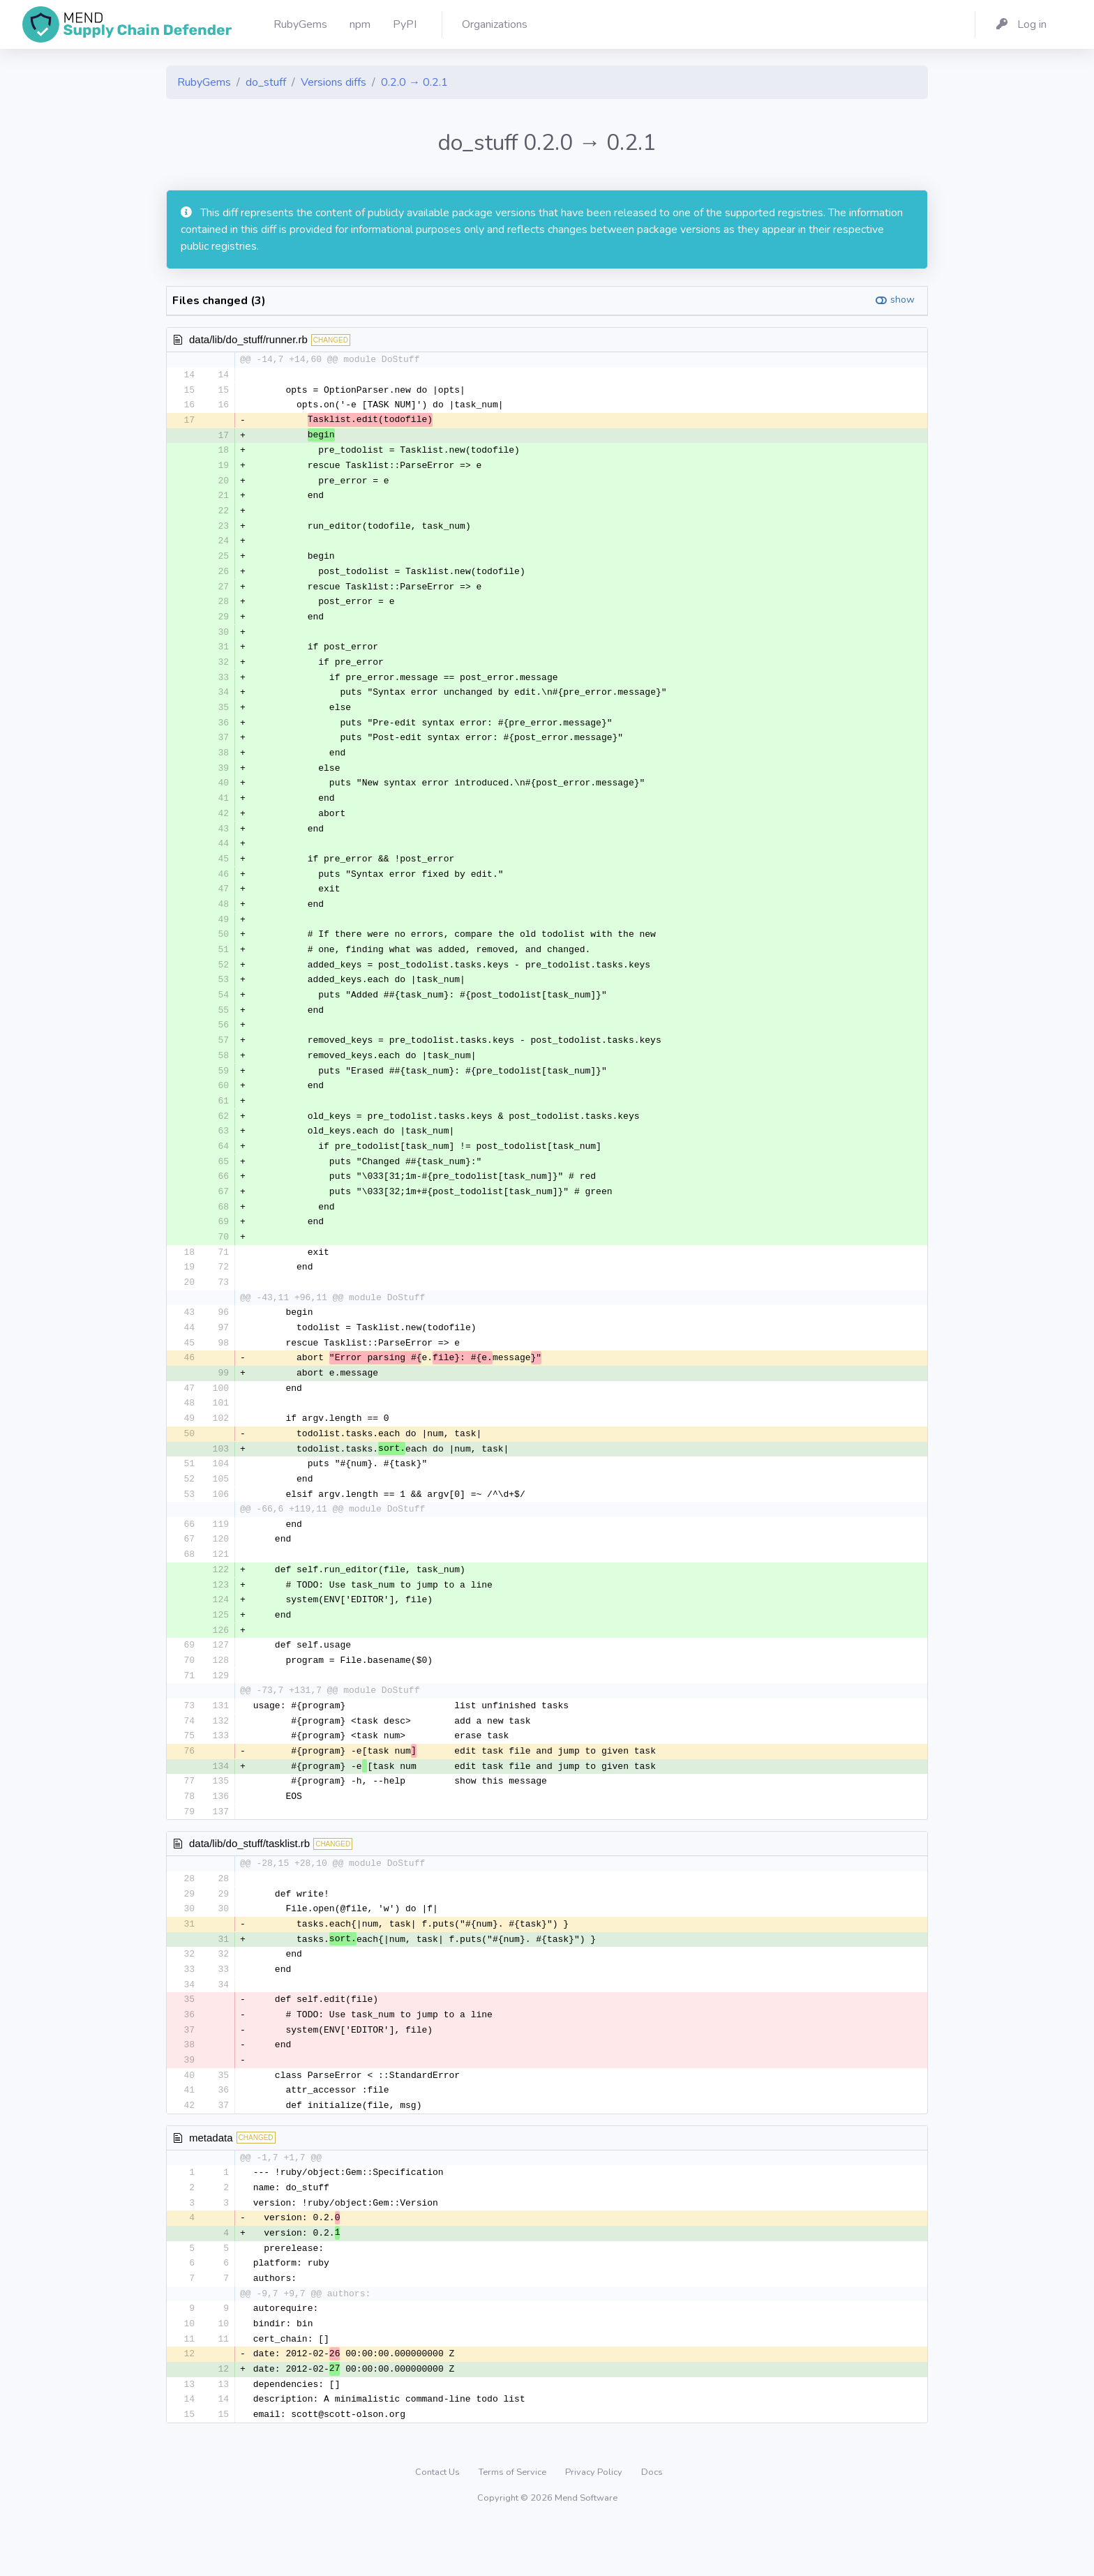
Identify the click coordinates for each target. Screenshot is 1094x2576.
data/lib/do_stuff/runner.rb (248, 339)
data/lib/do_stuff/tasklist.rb (249, 1882)
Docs (652, 2523)
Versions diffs (333, 82)
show (902, 299)
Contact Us (438, 2523)
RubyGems (204, 82)
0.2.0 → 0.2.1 (414, 82)
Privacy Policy (594, 2523)
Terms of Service (513, 2523)
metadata (211, 2181)
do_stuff (266, 82)
